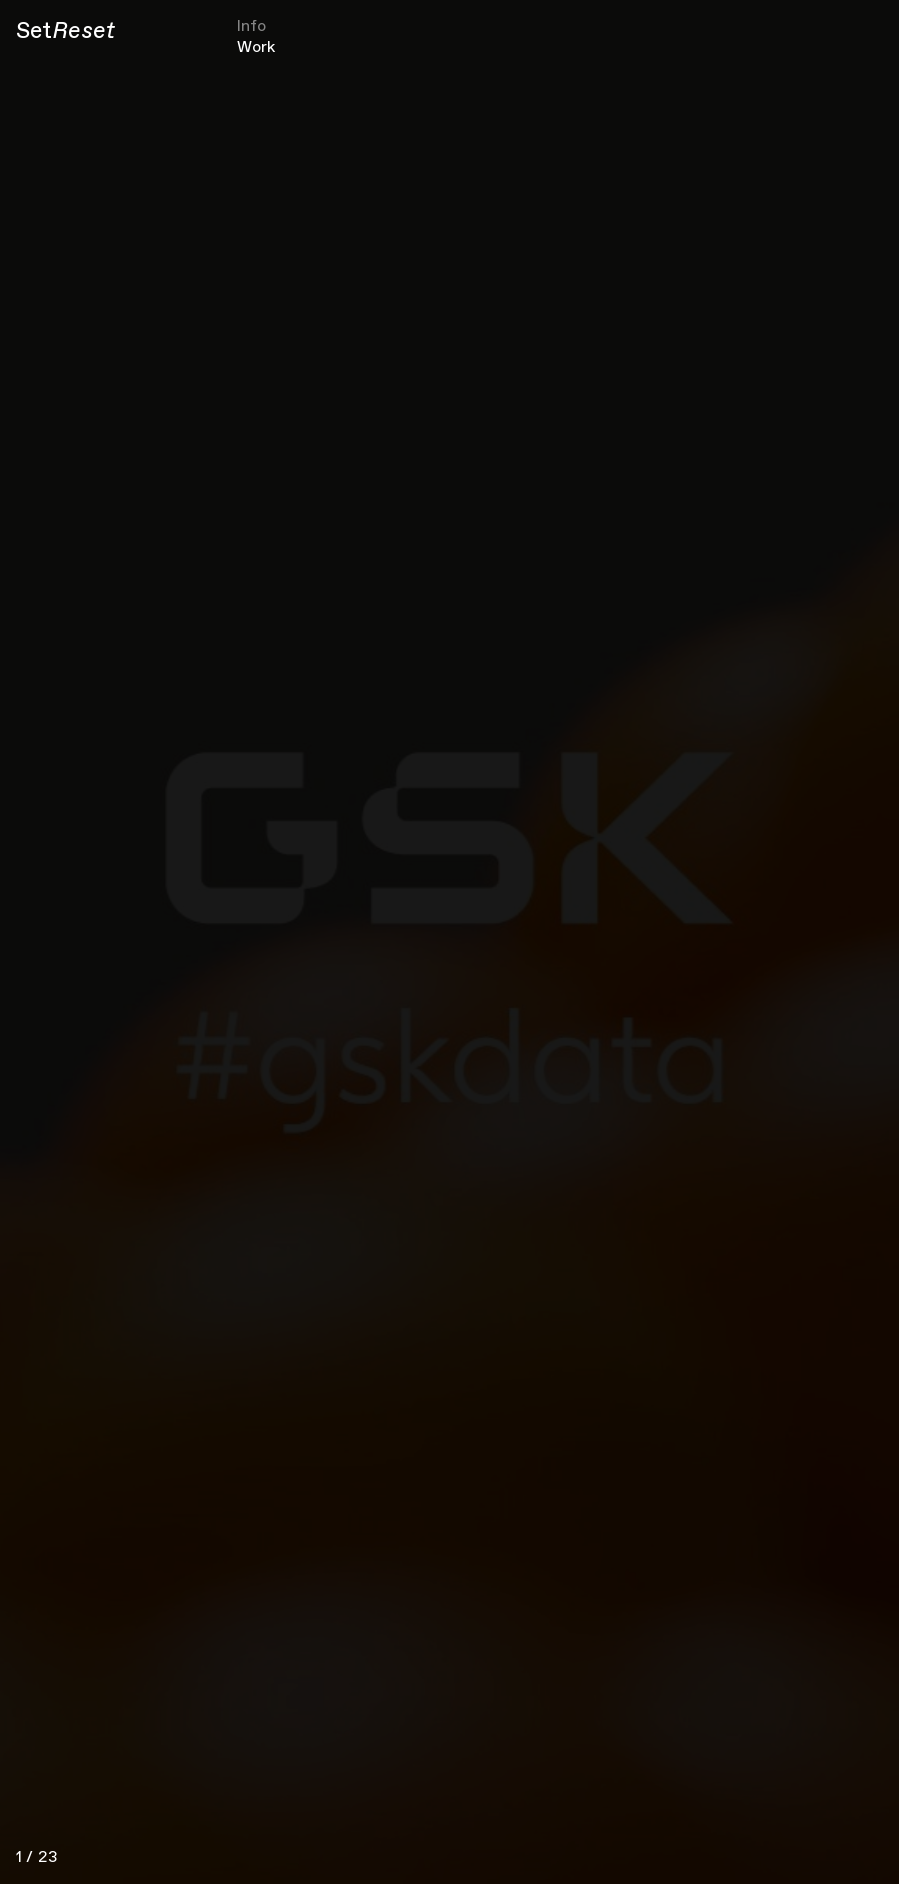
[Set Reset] (65, 32)
